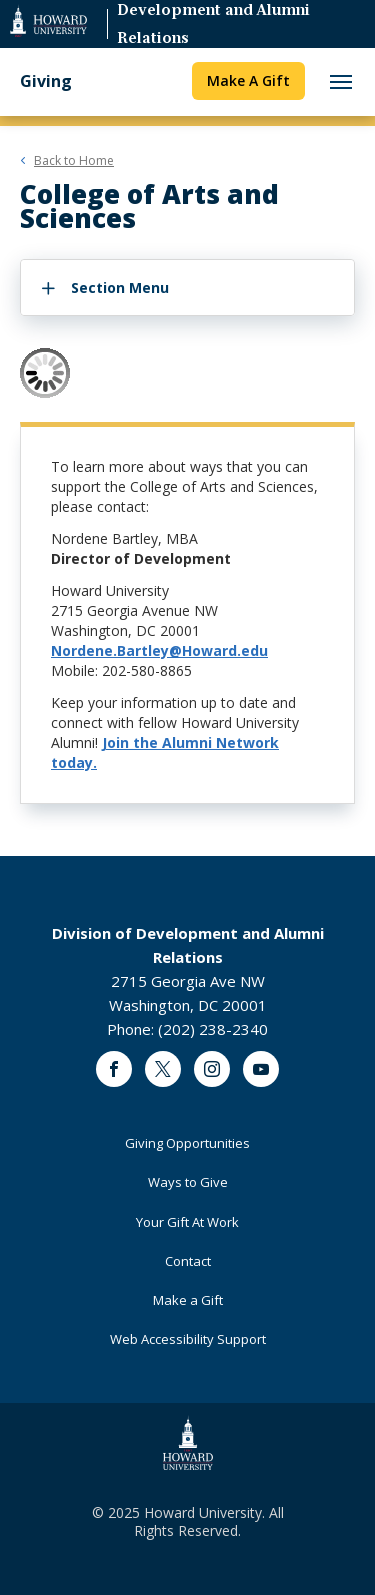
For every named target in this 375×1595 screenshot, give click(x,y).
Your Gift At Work (187, 1222)
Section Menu (120, 287)
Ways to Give (188, 1182)
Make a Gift (188, 1300)
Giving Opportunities (187, 1143)
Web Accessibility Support (188, 1339)
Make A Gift (248, 80)
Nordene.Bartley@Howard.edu (159, 650)
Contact (188, 1261)
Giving (46, 81)
